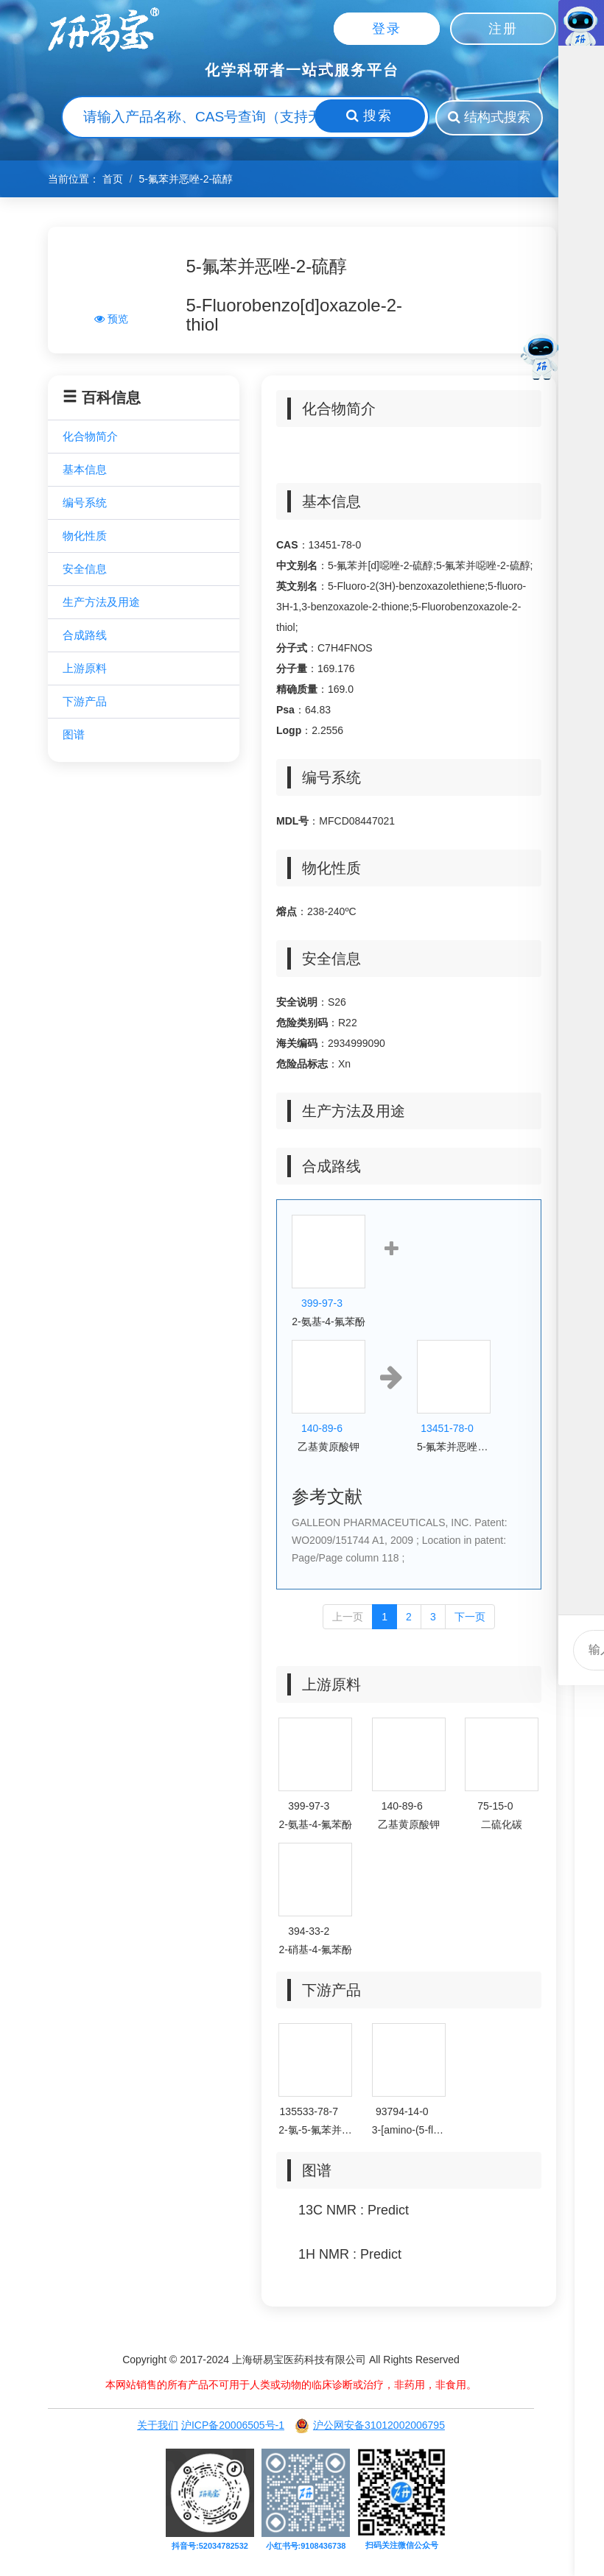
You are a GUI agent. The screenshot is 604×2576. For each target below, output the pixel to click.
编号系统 (85, 504)
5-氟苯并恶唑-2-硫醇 (454, 1448)
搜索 (361, 117)
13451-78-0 (447, 1430)
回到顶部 (589, 1426)
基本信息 (85, 471)
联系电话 (589, 1149)
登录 (386, 28)
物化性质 (85, 537)
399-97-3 (322, 1304)
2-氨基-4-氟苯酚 (328, 1323)
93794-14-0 (402, 2113)
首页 (112, 180)
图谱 (74, 736)
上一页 (347, 1618)
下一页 (469, 1618)
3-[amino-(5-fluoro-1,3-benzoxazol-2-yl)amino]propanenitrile (409, 2131)
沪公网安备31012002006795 (370, 2426)
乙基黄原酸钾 (328, 1448)
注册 (503, 28)
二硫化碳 (501, 1826)
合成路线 (85, 636)
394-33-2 (308, 1932)
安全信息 (85, 570)
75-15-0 (495, 1807)
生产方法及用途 (101, 603)
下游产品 (85, 702)
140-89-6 (322, 1430)
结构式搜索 (490, 117)
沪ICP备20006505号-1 (232, 2426)
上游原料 (85, 669)
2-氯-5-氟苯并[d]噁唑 (315, 2131)
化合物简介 (90, 437)
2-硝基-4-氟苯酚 (315, 1951)
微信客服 (589, 1219)
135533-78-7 (309, 2113)
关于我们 (157, 2426)
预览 (111, 320)
